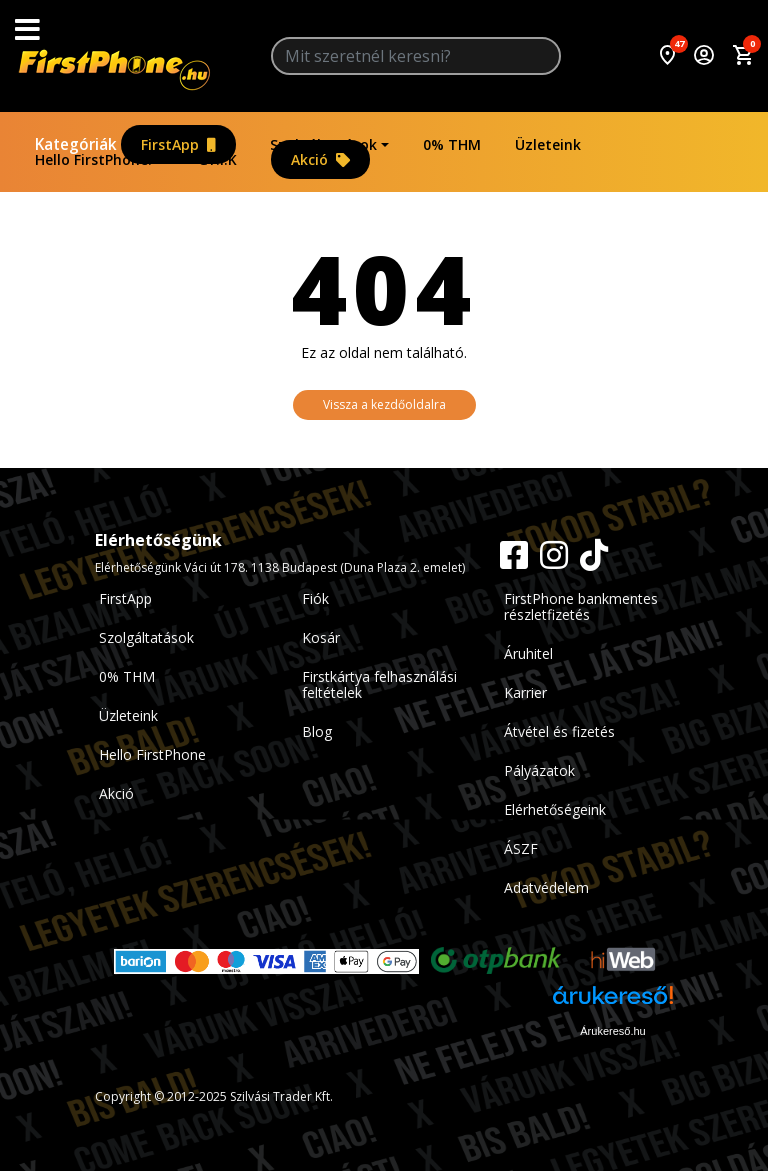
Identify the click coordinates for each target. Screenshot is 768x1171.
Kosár (321, 637)
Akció (320, 159)
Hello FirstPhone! (93, 159)
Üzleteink (548, 144)
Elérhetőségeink (555, 809)
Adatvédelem (546, 887)
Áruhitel (528, 653)
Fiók (315, 598)
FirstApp (178, 144)
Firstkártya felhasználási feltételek (379, 684)
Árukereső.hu (612, 1031)
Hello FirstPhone (152, 754)
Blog (317, 731)
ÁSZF (521, 848)
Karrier (525, 692)
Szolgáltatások (323, 144)
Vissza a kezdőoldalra (384, 404)
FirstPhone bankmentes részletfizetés (581, 606)
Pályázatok (539, 770)
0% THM (452, 144)
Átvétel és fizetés (559, 731)
